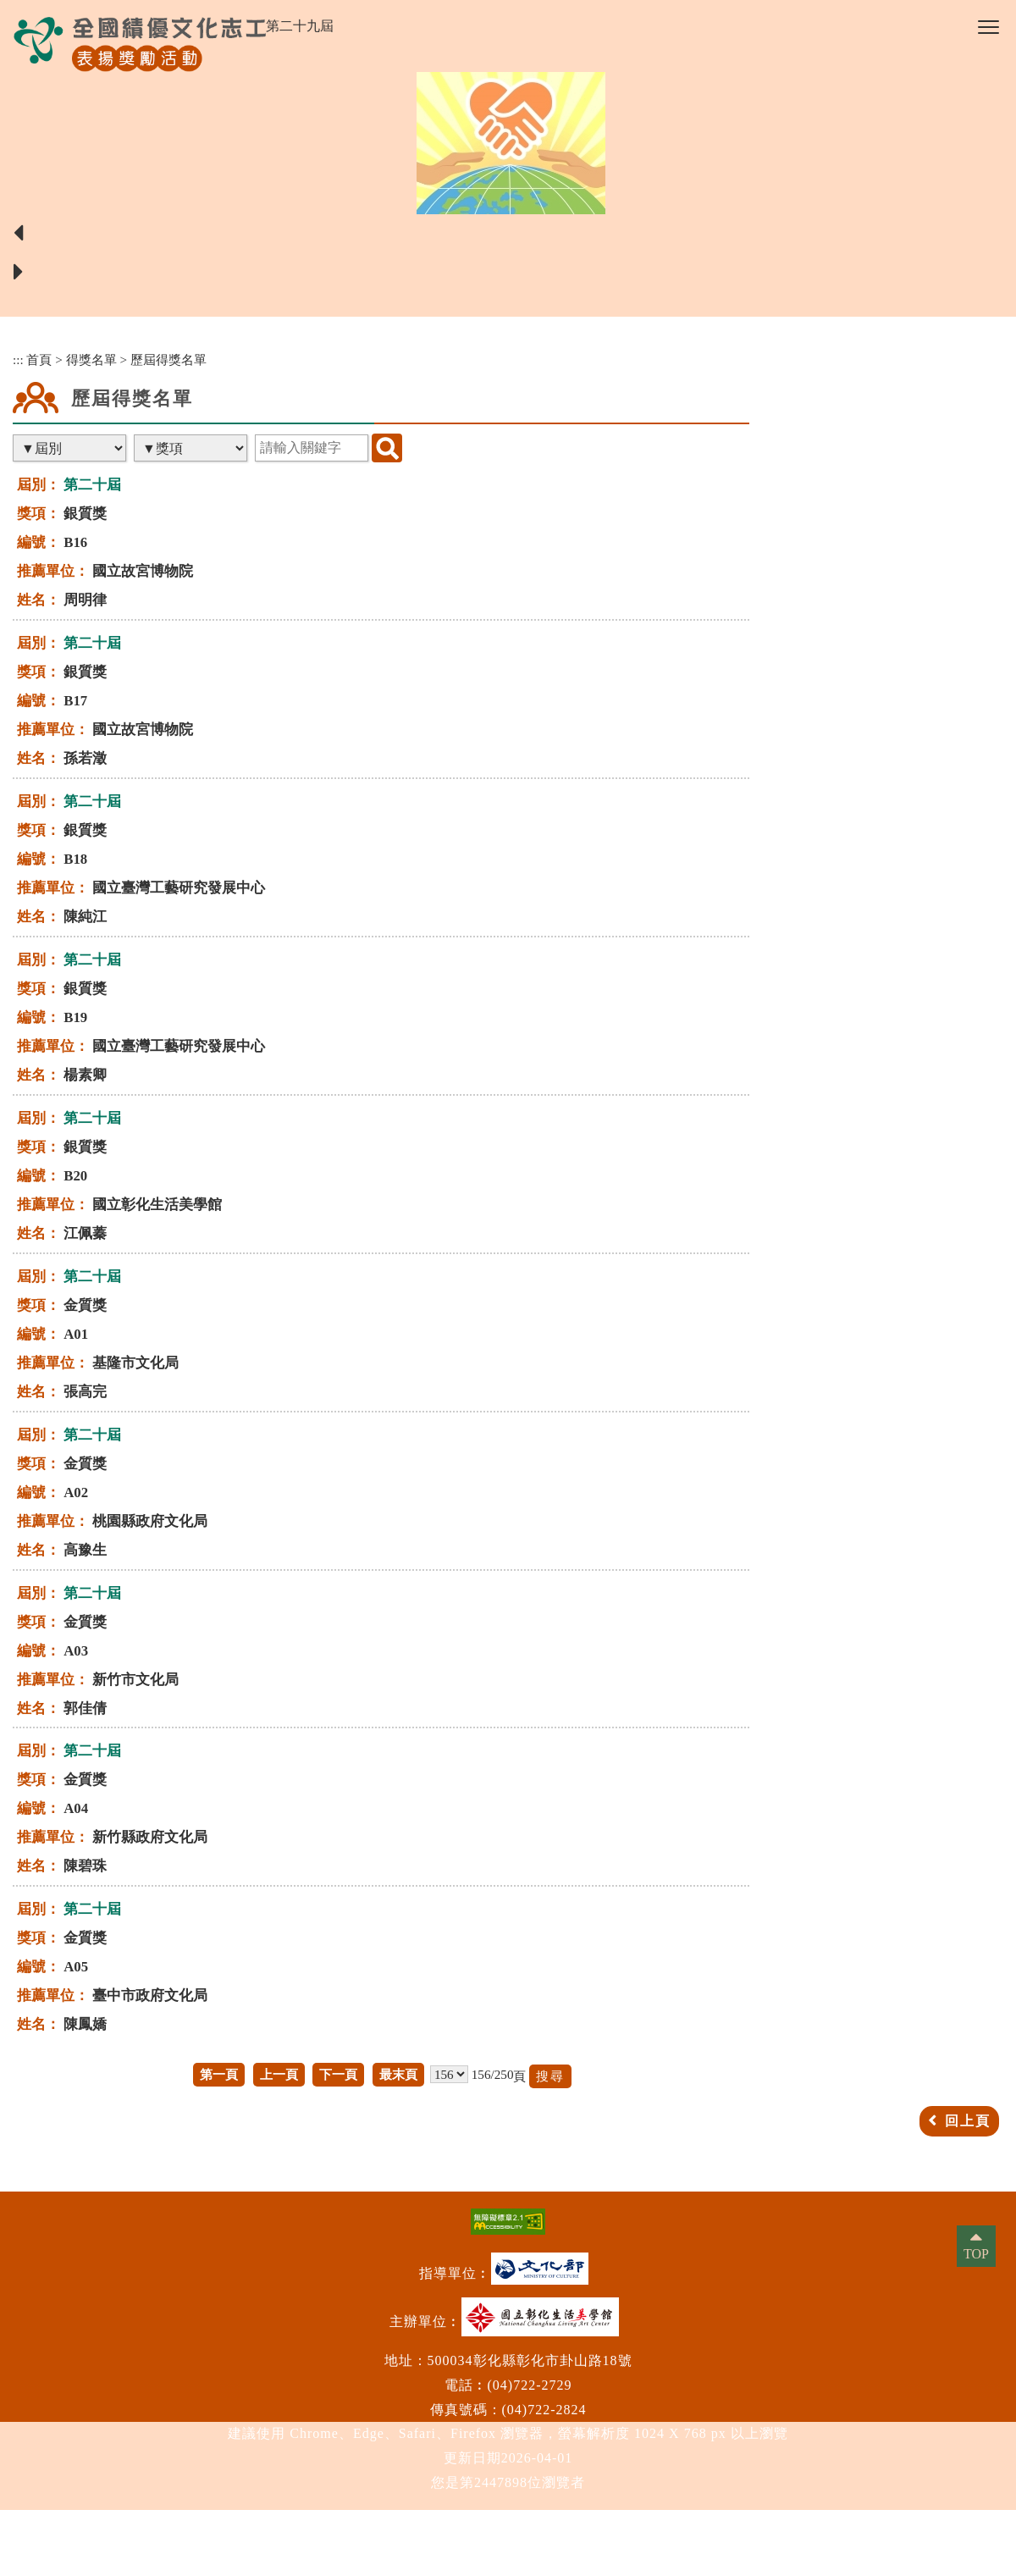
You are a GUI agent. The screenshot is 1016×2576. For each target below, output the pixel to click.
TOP (976, 2254)
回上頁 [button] (968, 2121)
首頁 (39, 359)
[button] (988, 27)
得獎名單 (91, 359)
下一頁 (338, 2074)
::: (18, 359)
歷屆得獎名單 (168, 359)
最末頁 (398, 2074)
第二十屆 (92, 485)
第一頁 (219, 2074)
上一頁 (279, 2074)
